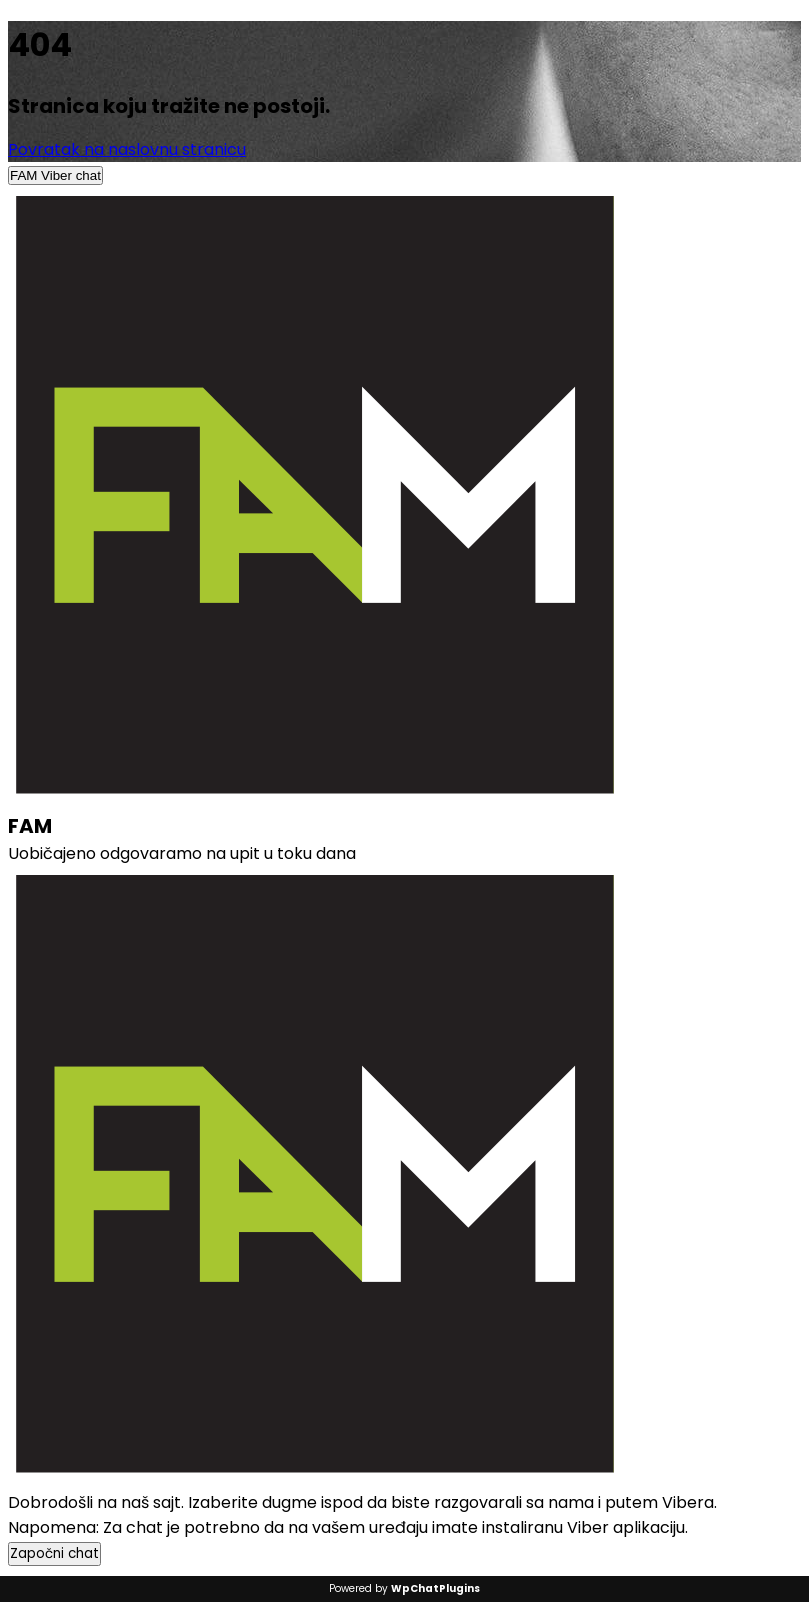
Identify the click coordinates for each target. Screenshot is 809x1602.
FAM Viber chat (55, 175)
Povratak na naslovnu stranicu (127, 149)
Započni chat (54, 1553)
